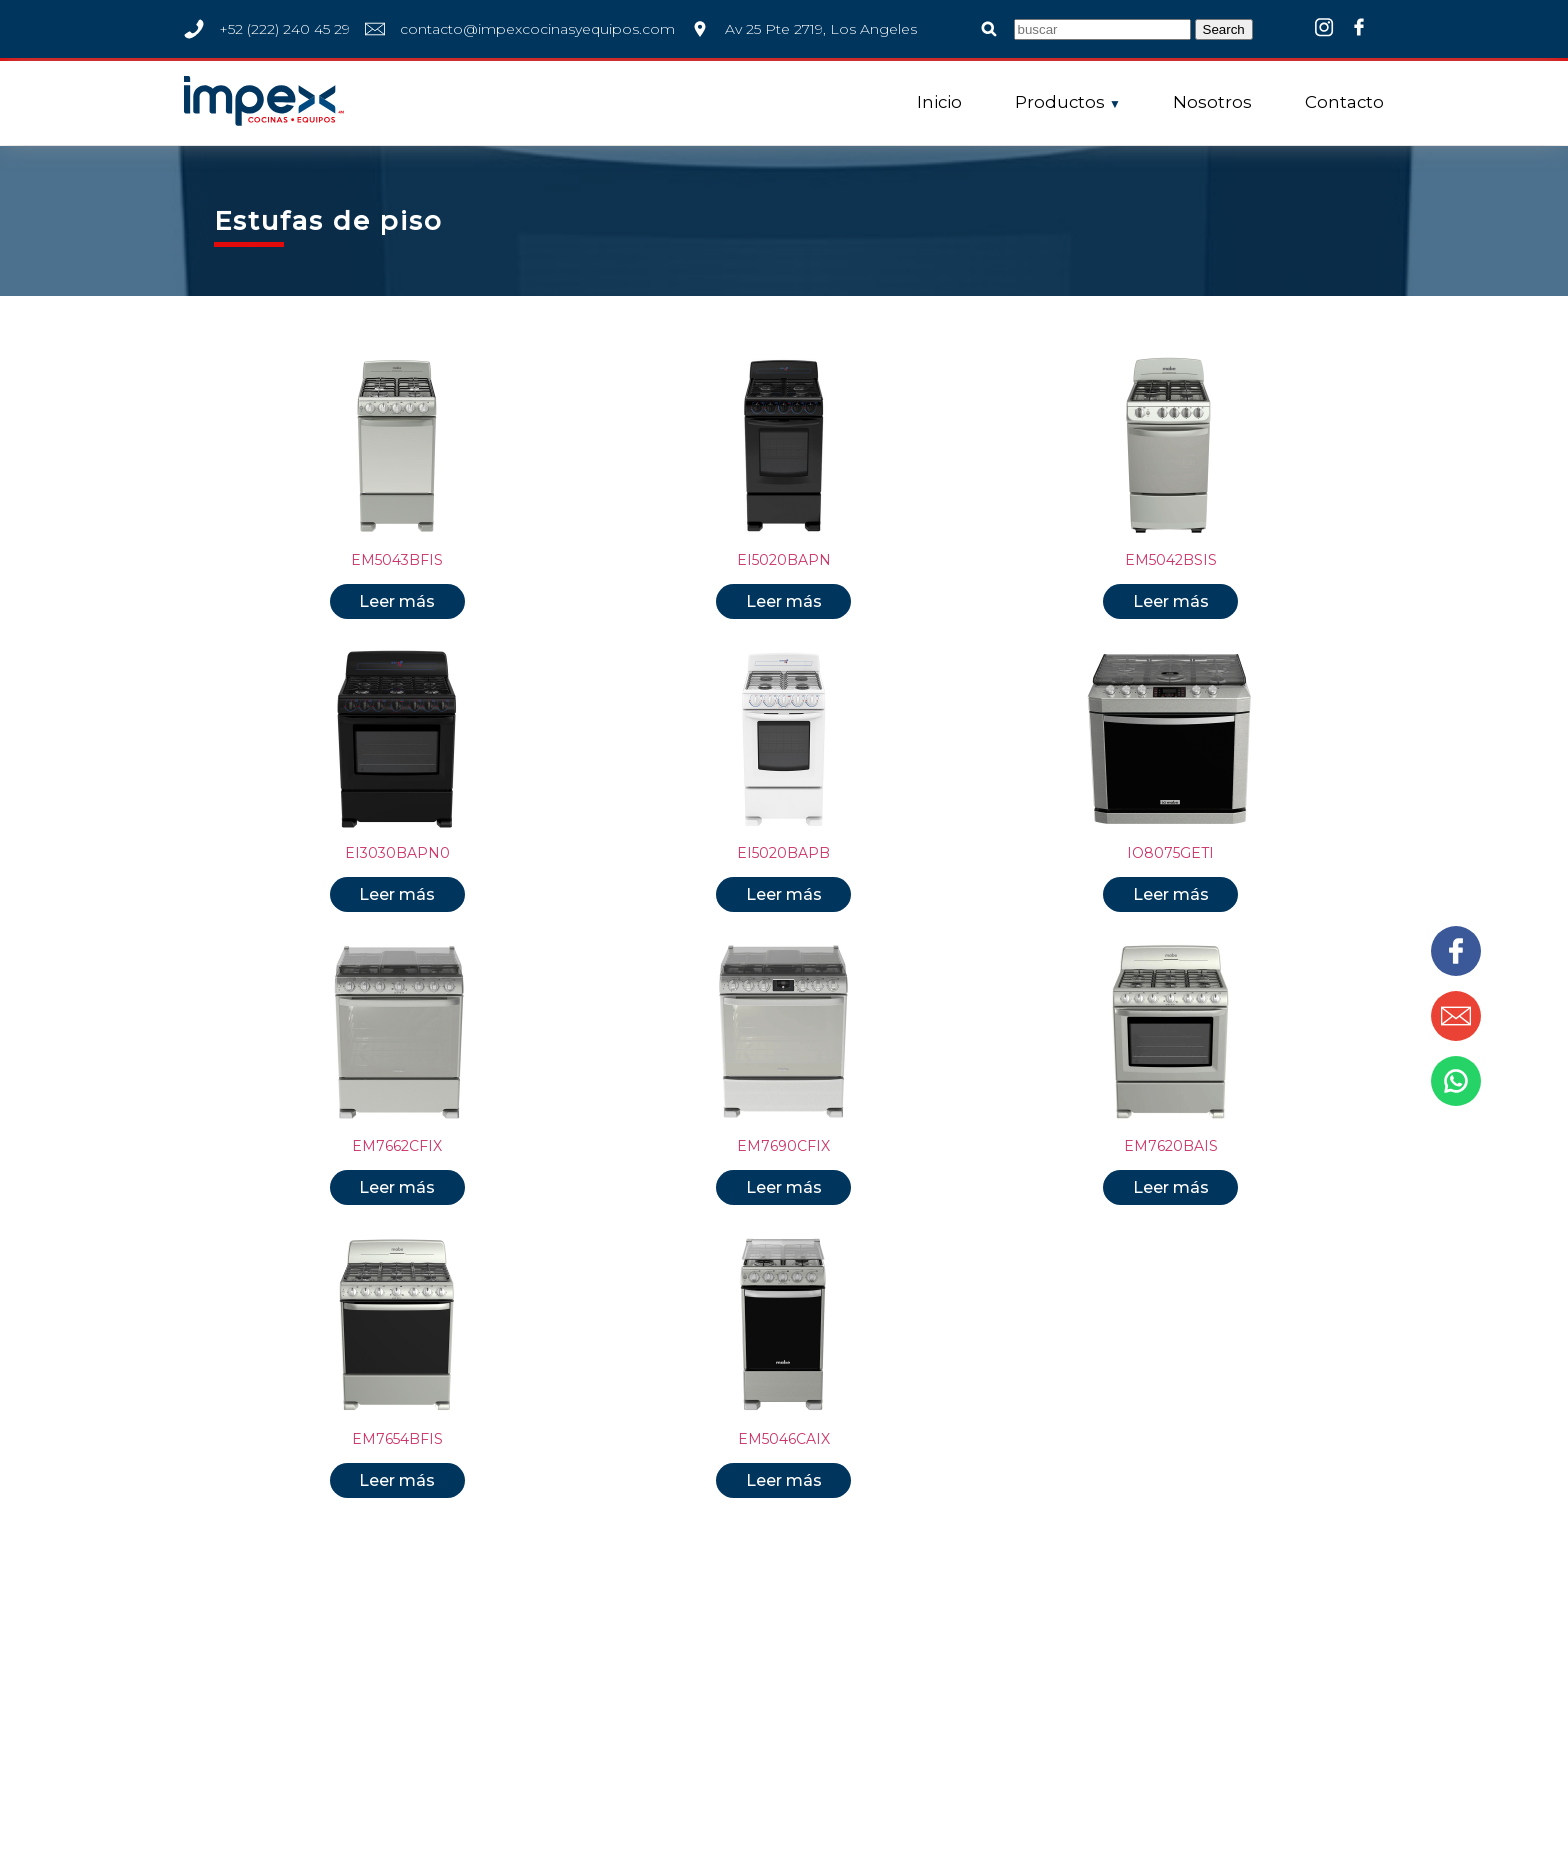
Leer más (397, 601)
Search (1224, 29)
